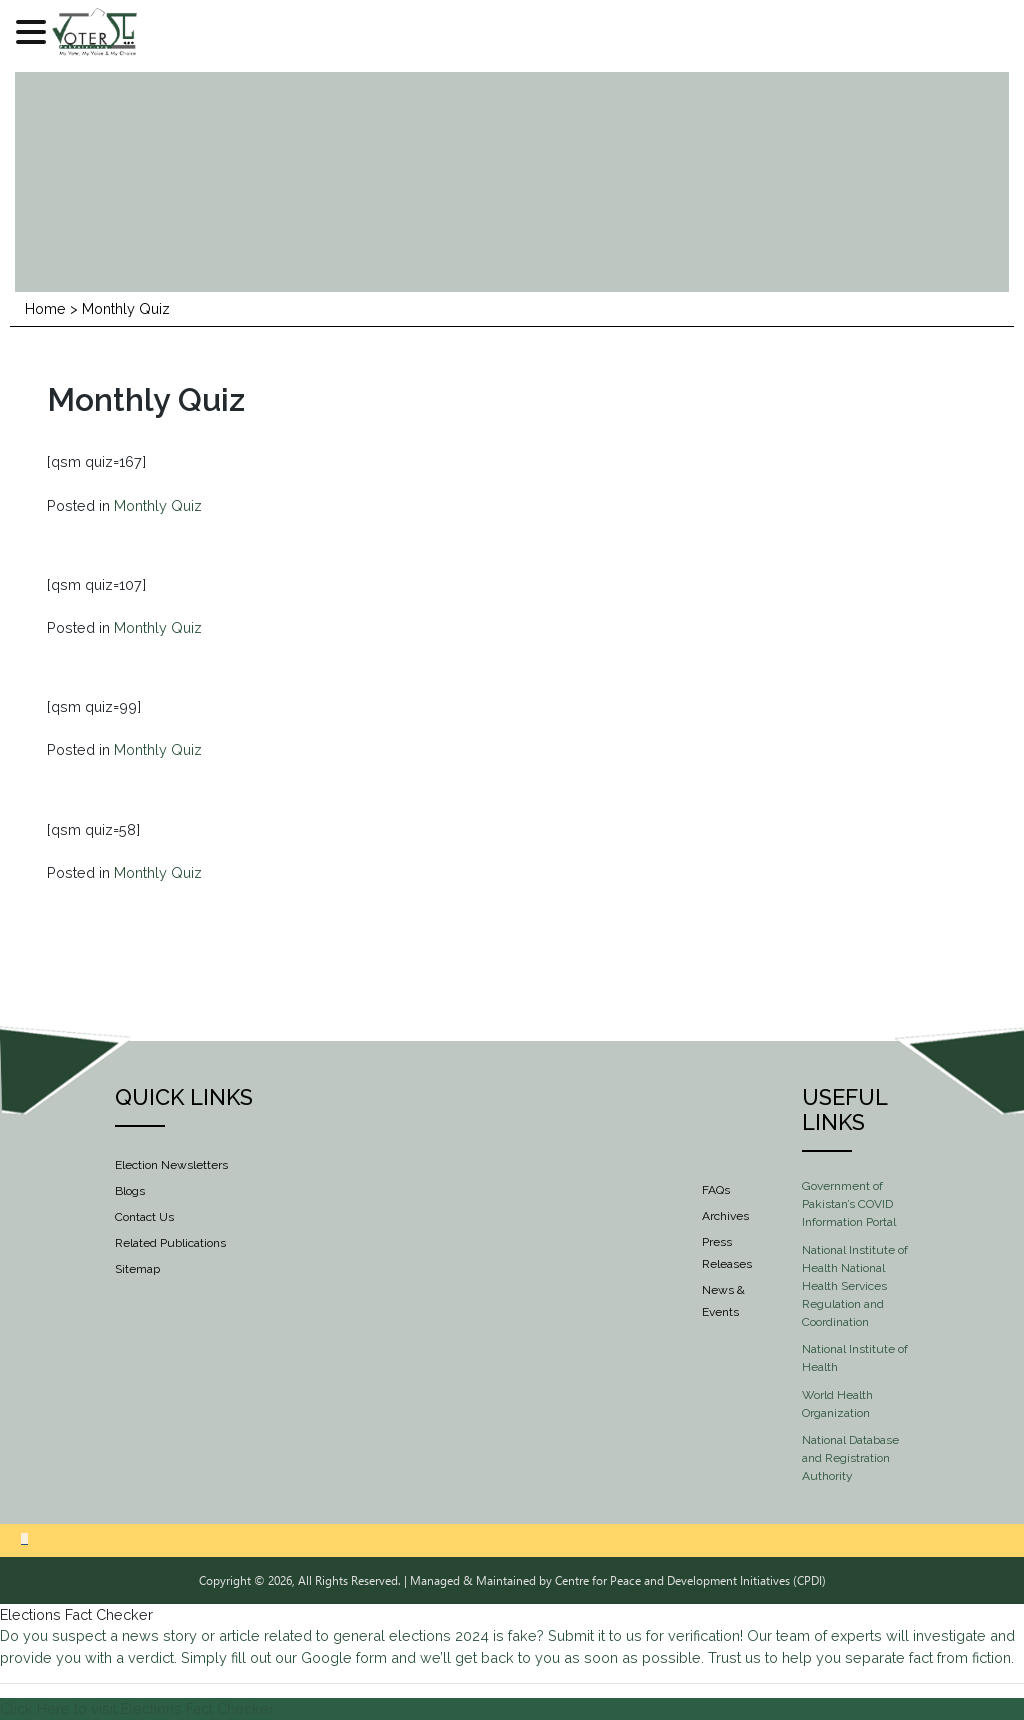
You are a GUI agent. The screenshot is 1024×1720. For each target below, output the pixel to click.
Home (45, 308)
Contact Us (144, 1217)
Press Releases (727, 1253)
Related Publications (170, 1243)
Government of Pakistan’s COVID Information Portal (849, 1204)
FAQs (716, 1190)
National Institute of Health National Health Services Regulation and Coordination (855, 1286)
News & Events (723, 1301)
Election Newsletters (171, 1165)
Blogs (130, 1191)
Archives (725, 1216)
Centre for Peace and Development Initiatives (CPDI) (690, 1580)
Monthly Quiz (158, 505)
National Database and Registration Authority (850, 1458)
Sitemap (137, 1269)
